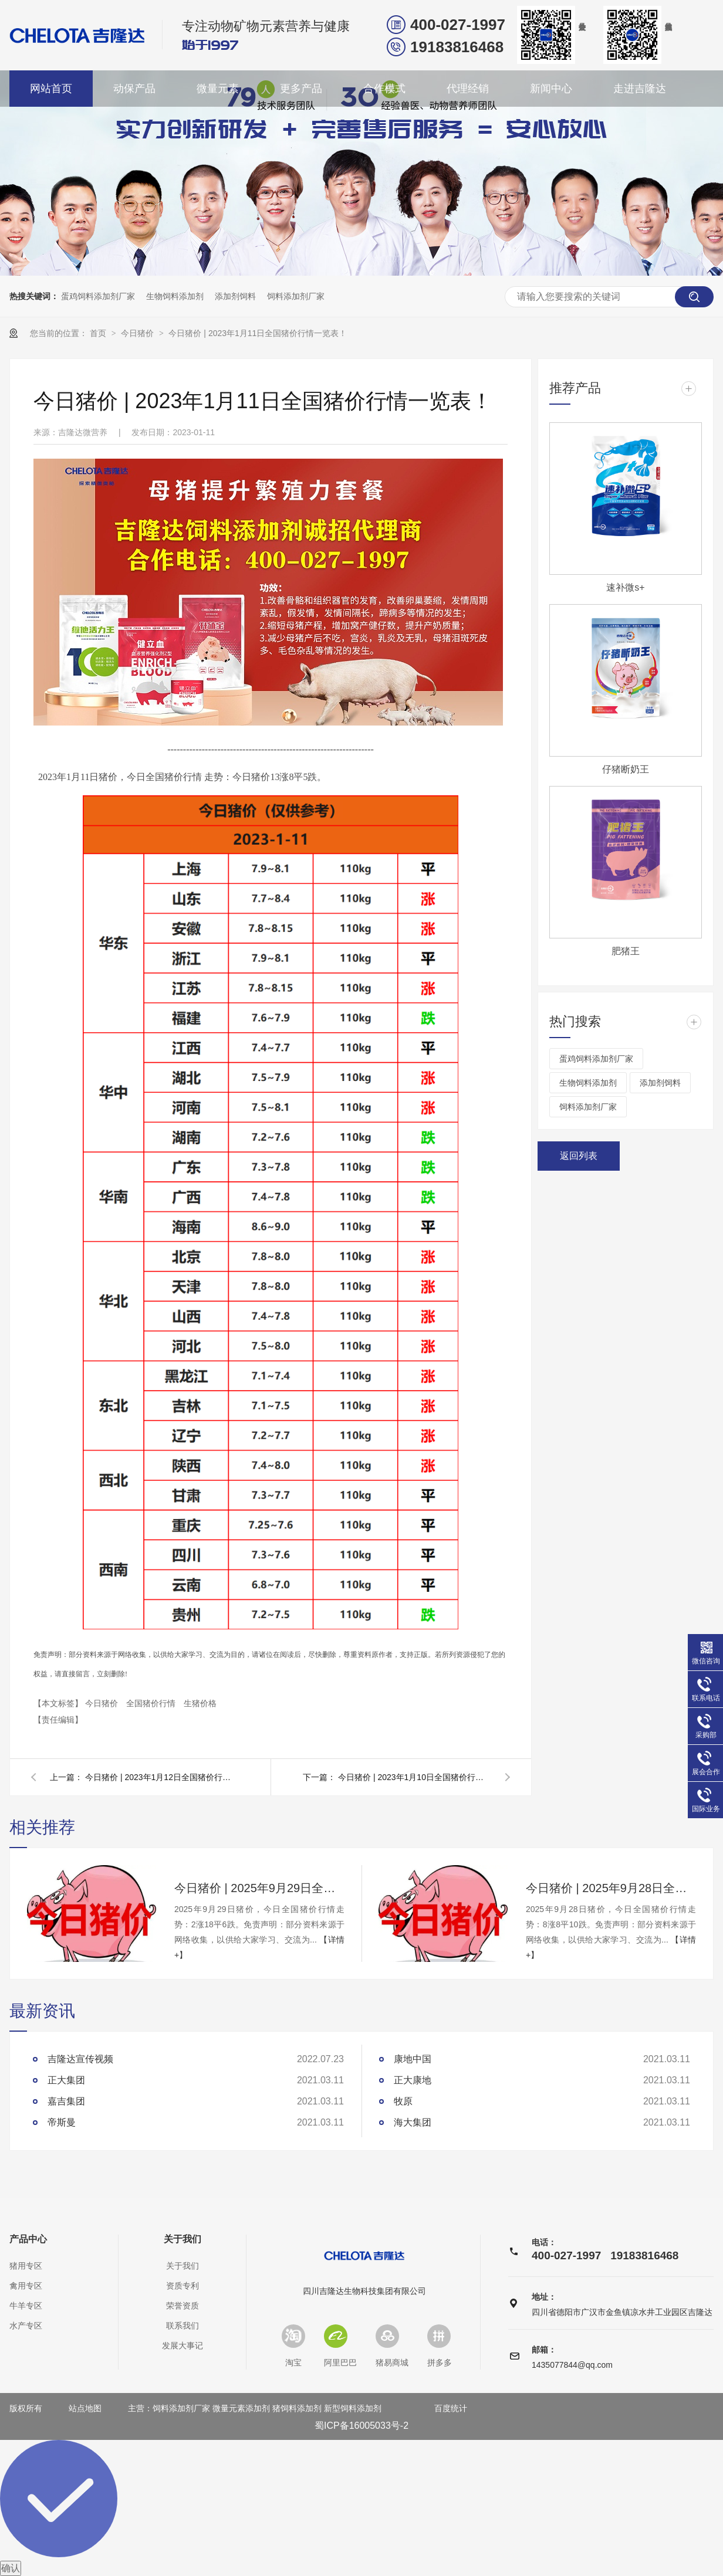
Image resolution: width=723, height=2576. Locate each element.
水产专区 (25, 2325)
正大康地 (412, 2080)
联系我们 (182, 2325)
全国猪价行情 (152, 1703)
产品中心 (28, 2239)
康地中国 (412, 2059)
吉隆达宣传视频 (80, 2059)
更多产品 (301, 88)
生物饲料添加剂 (175, 296)
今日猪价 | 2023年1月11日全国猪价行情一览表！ (257, 333)
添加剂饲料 (235, 296)
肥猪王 (625, 951)
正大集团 (66, 2080)
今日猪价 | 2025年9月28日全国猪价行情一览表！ (611, 1888)
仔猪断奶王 (625, 769)
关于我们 (182, 2239)
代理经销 (468, 88)
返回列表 (578, 1156)
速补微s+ (625, 587)
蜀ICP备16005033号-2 (361, 2426)
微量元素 (218, 88)
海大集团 (412, 2122)
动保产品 (134, 88)
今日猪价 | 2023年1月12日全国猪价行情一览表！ (161, 1777)
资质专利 (182, 2285)
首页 (99, 333)
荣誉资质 (182, 2305)
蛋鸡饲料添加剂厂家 (98, 296)
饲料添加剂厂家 (296, 296)
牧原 (403, 2101)
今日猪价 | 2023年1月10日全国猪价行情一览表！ (414, 1777)
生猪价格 (200, 1703)
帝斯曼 (62, 2122)
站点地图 (85, 2408)
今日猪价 (138, 333)
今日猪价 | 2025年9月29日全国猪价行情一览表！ (259, 1888)
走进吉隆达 (639, 88)
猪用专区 (25, 2265)
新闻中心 (551, 88)
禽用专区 (25, 2285)
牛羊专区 (25, 2305)
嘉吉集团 (66, 2101)
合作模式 (384, 88)
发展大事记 (182, 2345)
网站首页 (51, 88)
